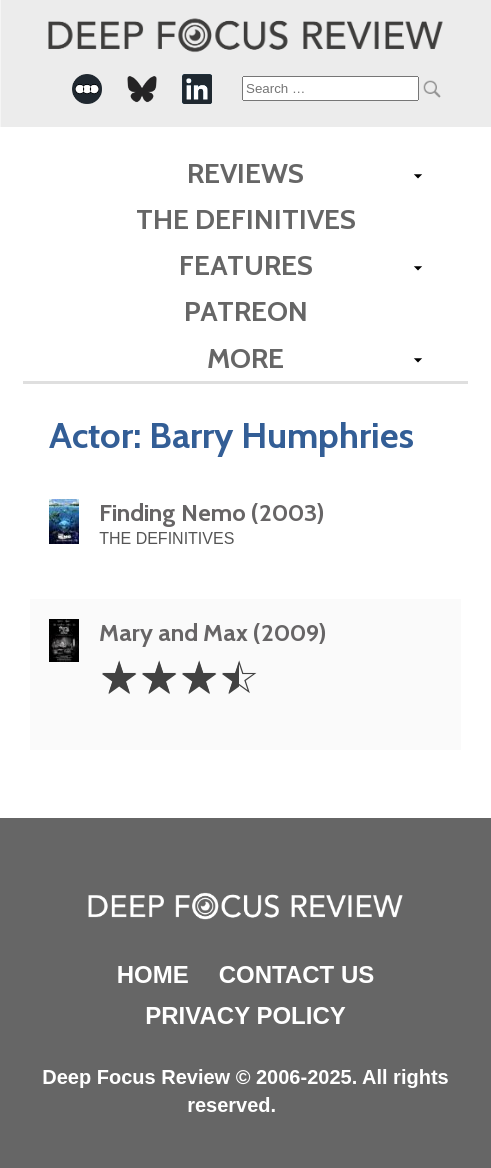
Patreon (246, 311)
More (245, 358)
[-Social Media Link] (87, 89)
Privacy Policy (245, 1015)
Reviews (245, 173)
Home (153, 974)
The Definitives (246, 219)
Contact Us (297, 974)
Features (246, 265)
